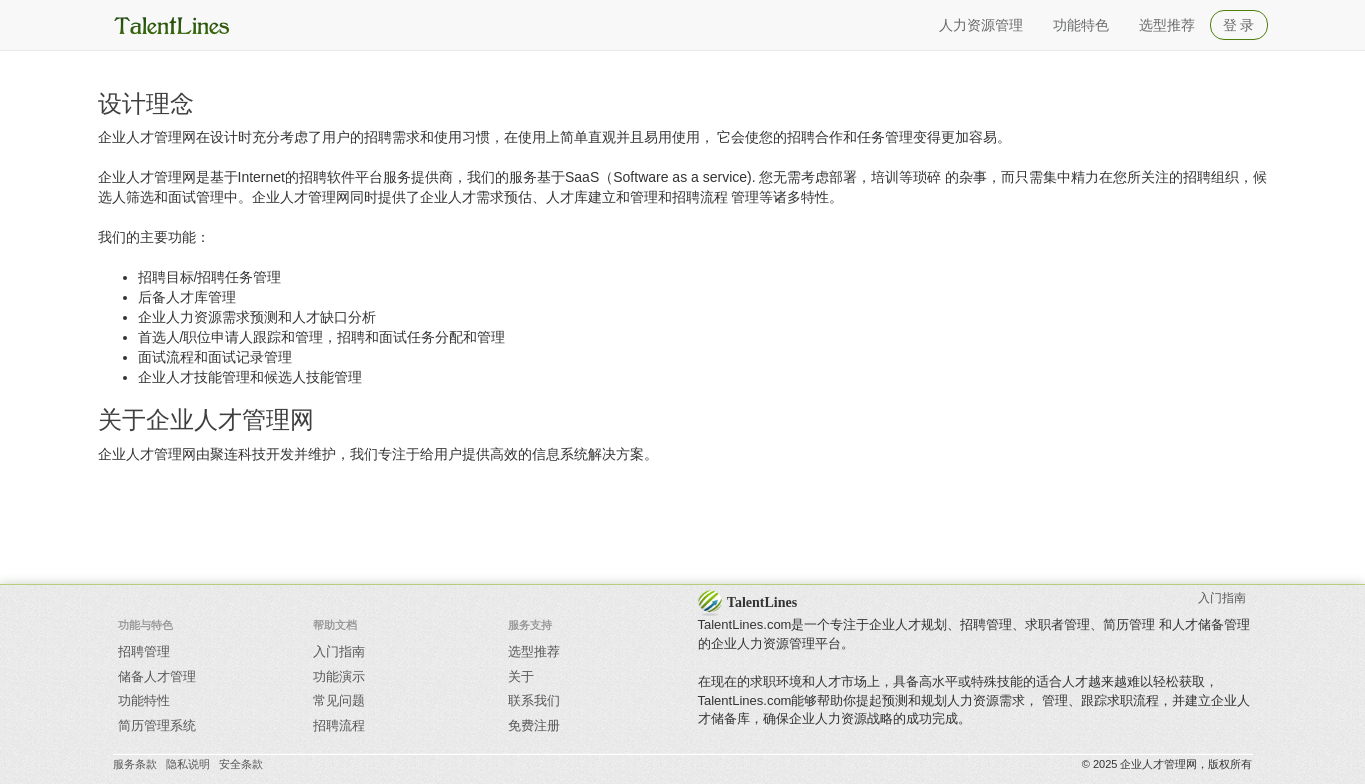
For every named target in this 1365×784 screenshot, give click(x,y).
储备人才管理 (157, 676)
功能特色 (1081, 25)
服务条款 (135, 764)
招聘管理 (144, 651)
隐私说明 (188, 764)
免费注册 (534, 725)
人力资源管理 (981, 25)
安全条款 (241, 764)
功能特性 (144, 700)
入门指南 (339, 651)
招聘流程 (339, 725)
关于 (521, 676)
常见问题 (339, 700)
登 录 (1239, 25)
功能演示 (339, 676)
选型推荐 (1167, 25)
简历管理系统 (157, 725)
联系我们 (534, 700)
